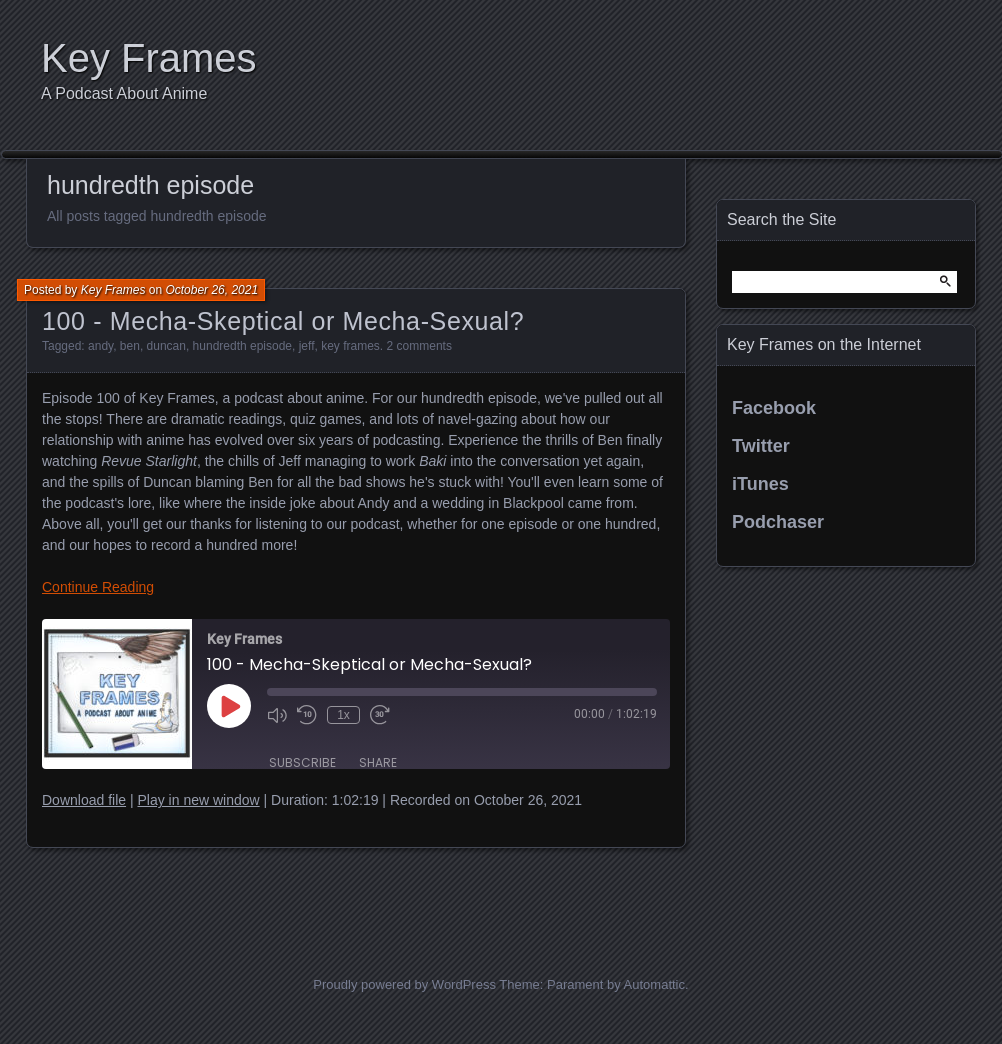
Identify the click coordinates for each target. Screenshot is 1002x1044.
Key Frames (149, 58)
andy (100, 346)
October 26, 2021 (211, 290)
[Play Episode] (229, 706)
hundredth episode (242, 346)
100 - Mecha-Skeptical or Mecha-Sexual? (283, 321)
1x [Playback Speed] (343, 715)
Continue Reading (98, 587)
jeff (307, 346)
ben (130, 346)
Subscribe (302, 762)
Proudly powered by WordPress (404, 984)
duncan (166, 346)
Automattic (654, 984)
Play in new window (198, 800)
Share (378, 762)
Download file (84, 800)
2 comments (419, 346)
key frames (350, 346)
